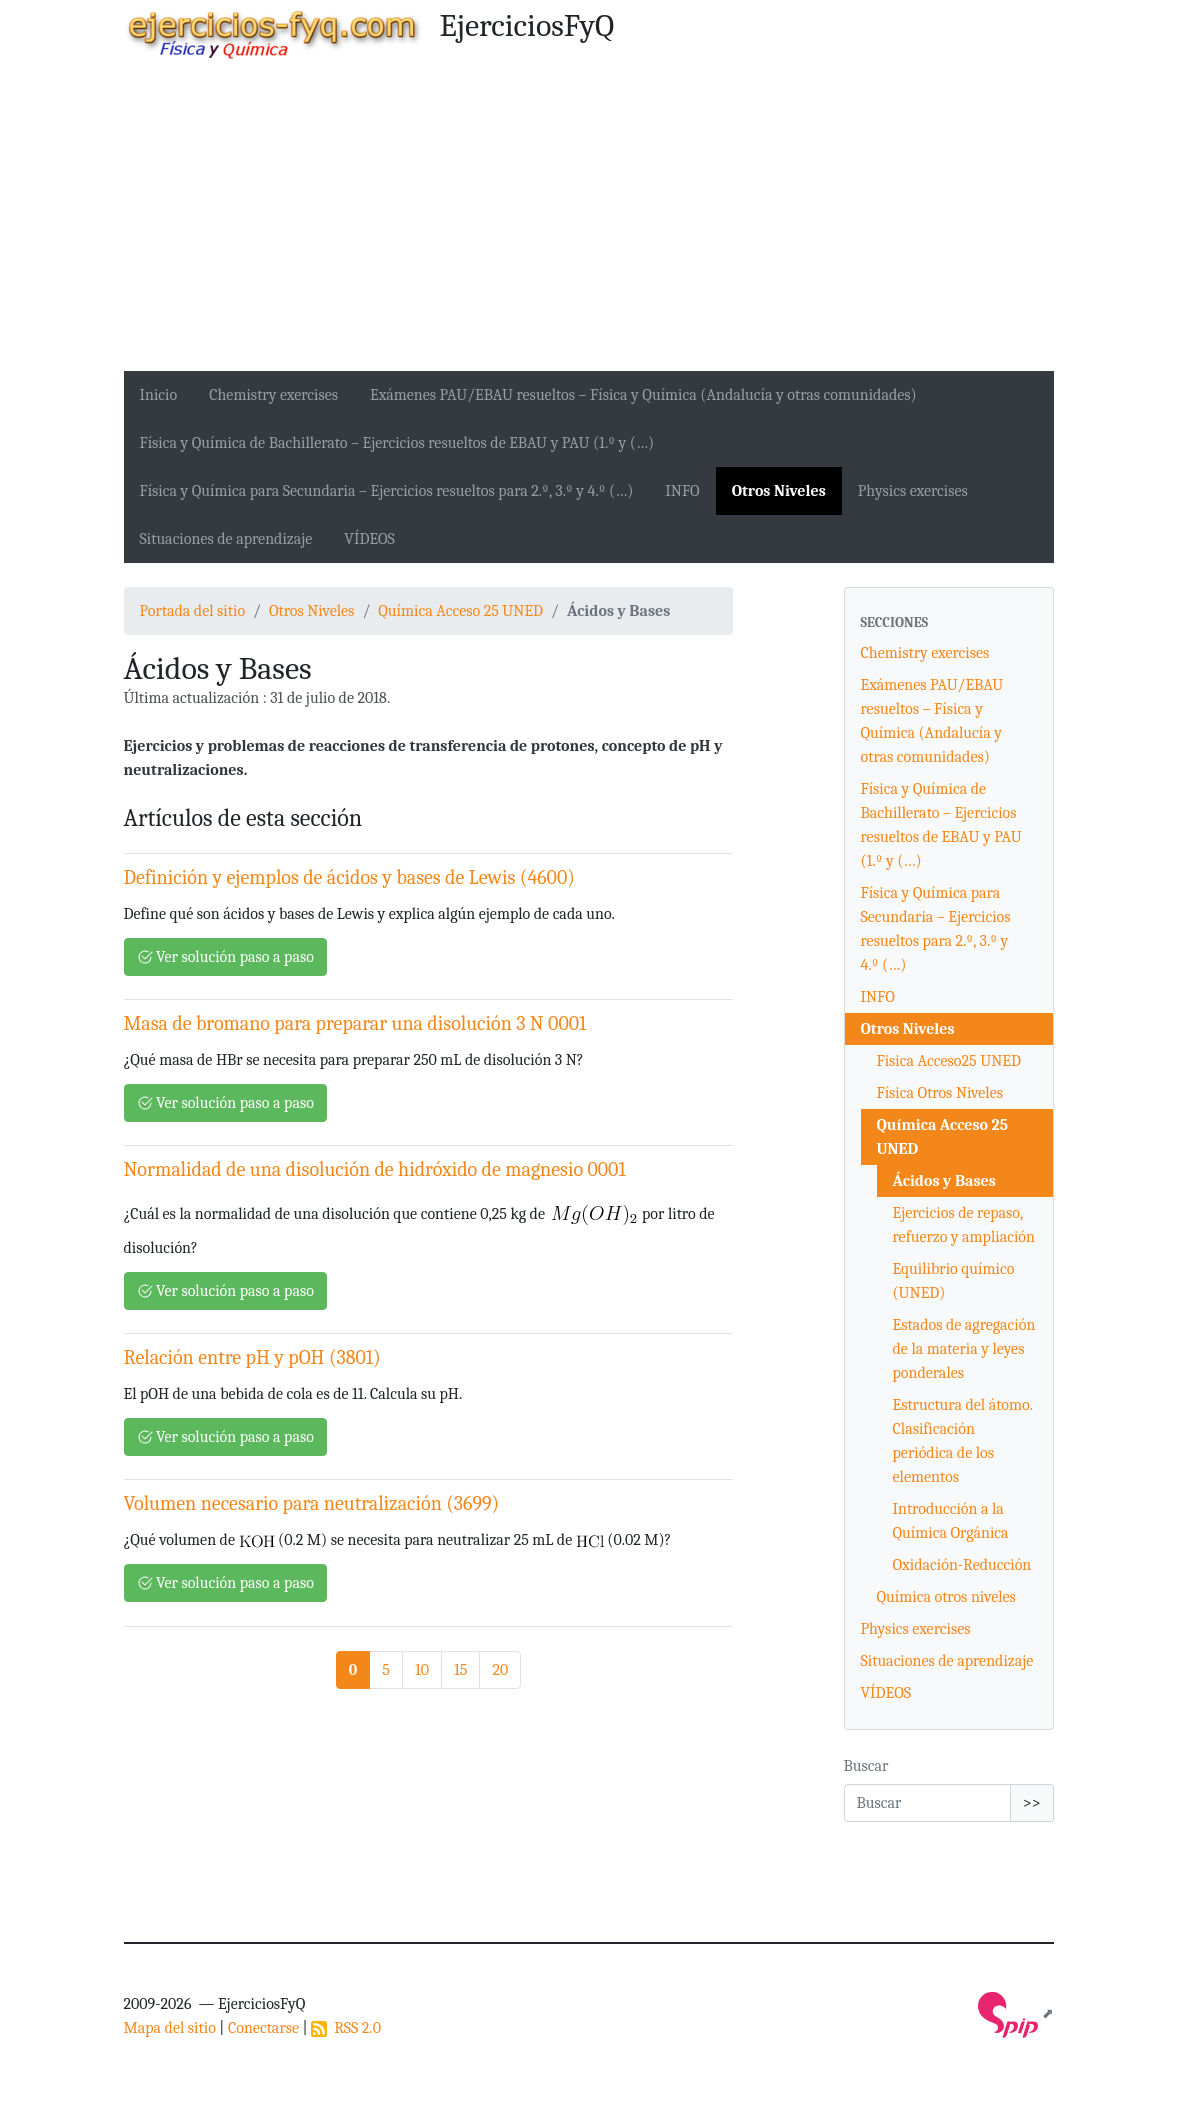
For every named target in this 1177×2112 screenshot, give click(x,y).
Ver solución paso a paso (225, 957)
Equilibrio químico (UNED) (954, 1281)
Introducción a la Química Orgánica (951, 1521)
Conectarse (263, 2028)
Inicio (159, 395)
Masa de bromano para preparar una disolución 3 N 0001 (355, 1023)
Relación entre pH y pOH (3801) (252, 1357)
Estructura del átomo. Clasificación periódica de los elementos (963, 1441)
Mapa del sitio (170, 2028)
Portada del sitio (193, 611)
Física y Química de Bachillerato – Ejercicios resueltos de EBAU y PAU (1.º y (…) (397, 443)
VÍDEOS (369, 539)
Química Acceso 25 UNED (460, 611)
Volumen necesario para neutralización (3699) (312, 1503)
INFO (682, 491)
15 (460, 1670)
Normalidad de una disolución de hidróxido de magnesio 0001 (375, 1169)
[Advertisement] (589, 221)
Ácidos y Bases (944, 1181)
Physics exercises (913, 491)
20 (500, 1670)
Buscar (866, 1766)
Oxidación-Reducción (962, 1565)
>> (1032, 1803)
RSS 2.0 (346, 2028)
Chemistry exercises (273, 395)
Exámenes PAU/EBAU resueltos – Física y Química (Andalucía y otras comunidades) (643, 395)
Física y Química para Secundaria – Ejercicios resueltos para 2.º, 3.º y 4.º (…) (387, 491)
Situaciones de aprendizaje (226, 539)
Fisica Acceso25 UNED (949, 1061)
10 (422, 1670)
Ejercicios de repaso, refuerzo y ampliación (964, 1225)
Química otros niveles (946, 1597)
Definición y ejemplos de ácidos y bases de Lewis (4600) (349, 877)
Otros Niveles (779, 491)
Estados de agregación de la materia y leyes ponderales (964, 1349)
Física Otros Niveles (940, 1093)
